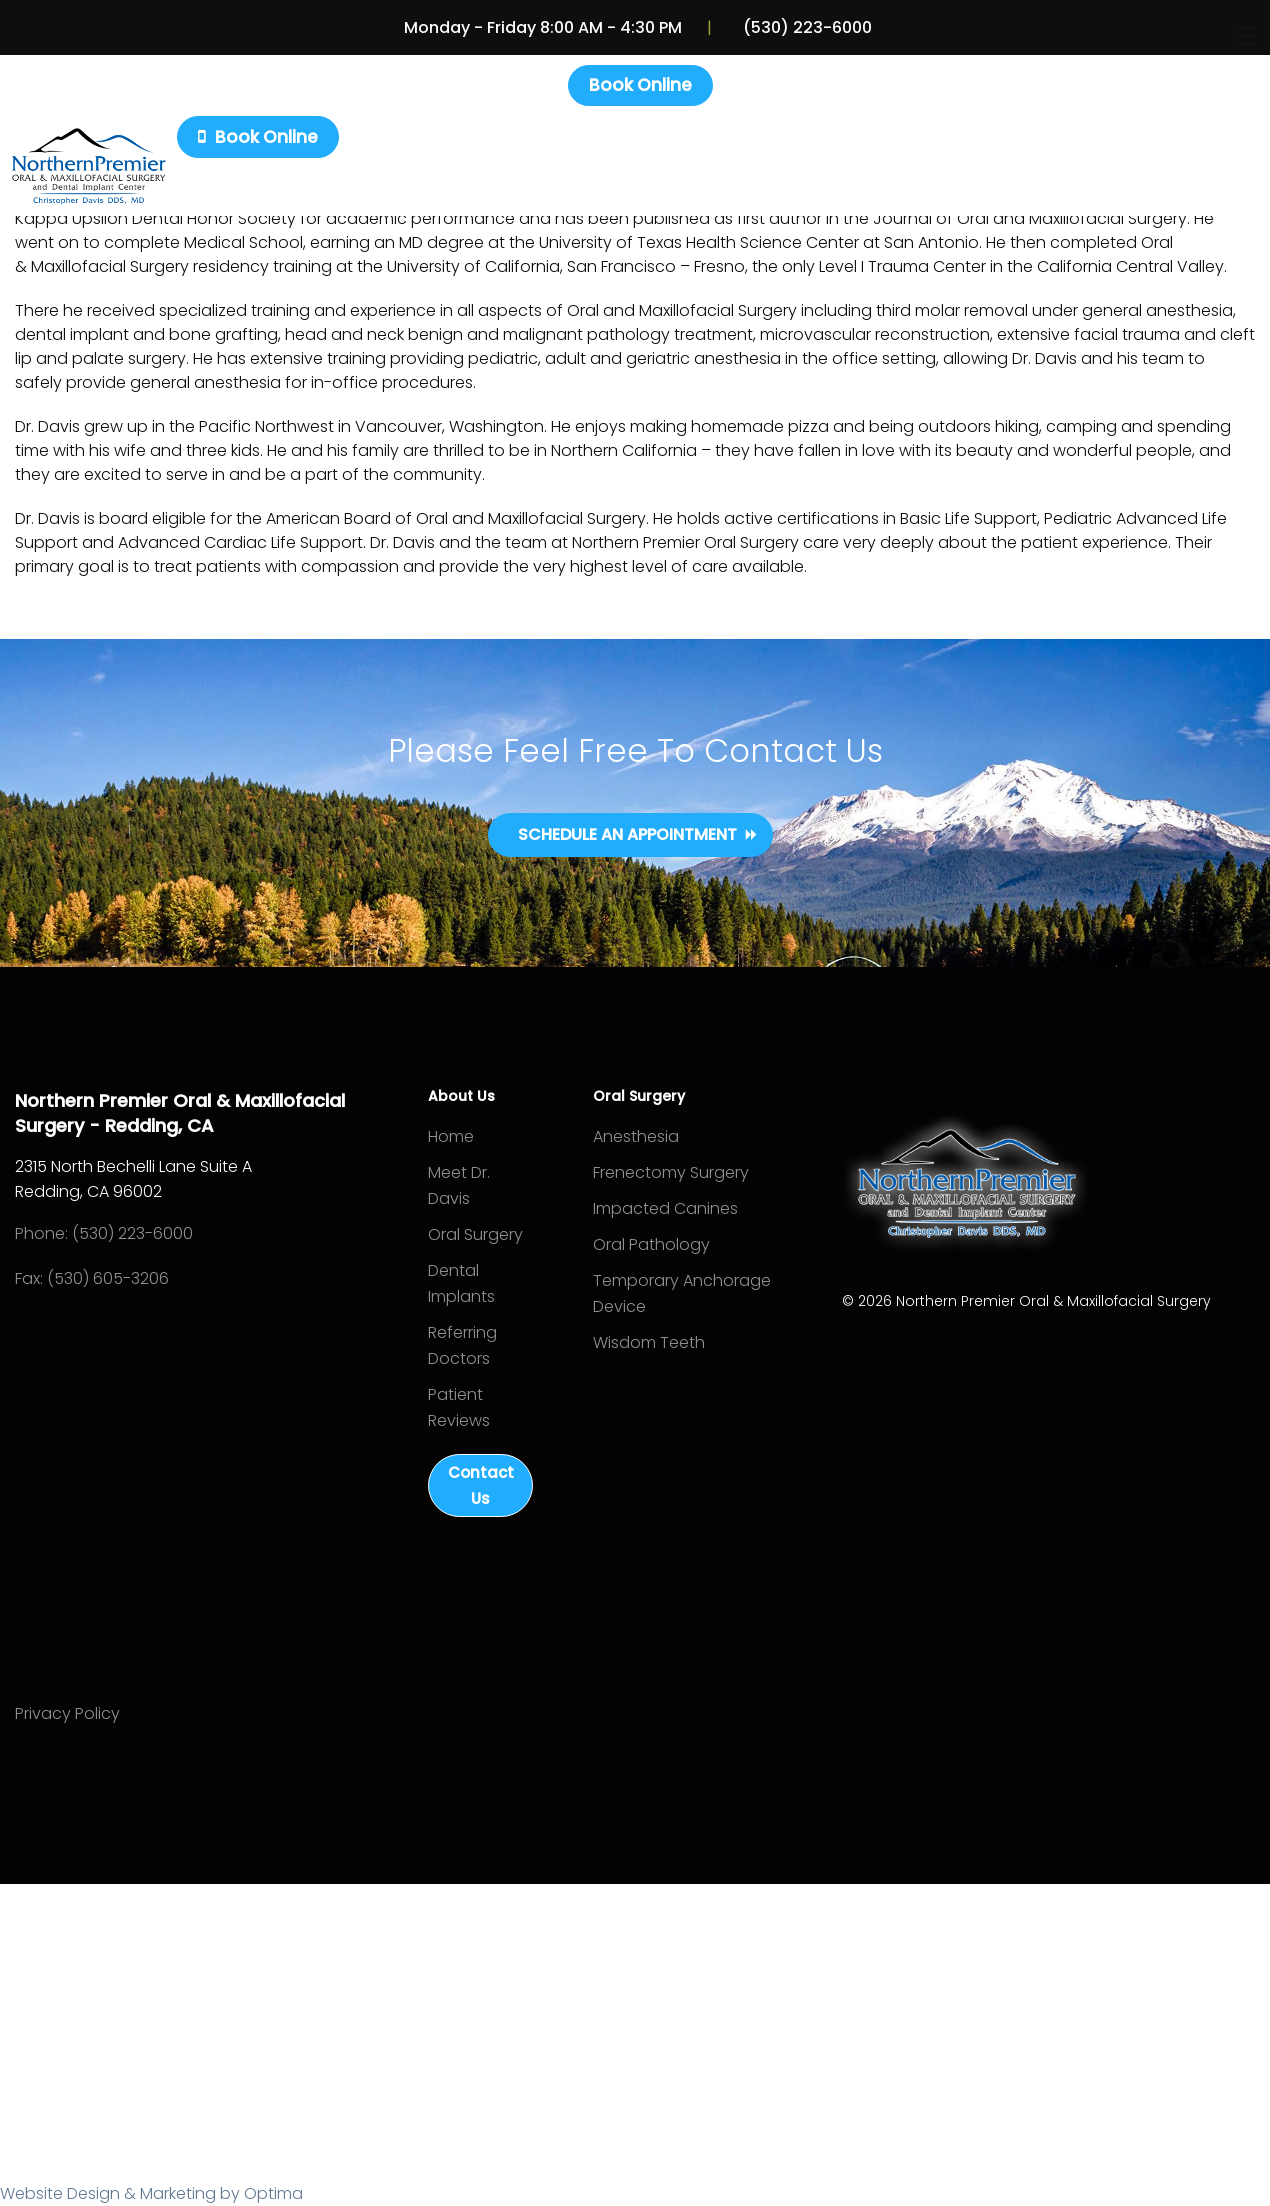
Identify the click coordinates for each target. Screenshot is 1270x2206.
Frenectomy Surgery (671, 1173)
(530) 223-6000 (805, 27)
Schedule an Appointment (627, 834)
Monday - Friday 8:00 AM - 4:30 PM (546, 27)
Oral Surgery (475, 1235)
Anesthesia (636, 1137)
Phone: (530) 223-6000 (104, 1233)
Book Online (640, 85)
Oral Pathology (651, 1245)
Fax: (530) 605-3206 (92, 1278)
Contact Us (481, 1486)
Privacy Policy (67, 1715)
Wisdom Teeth (649, 1343)
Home (451, 1137)
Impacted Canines (665, 1209)
